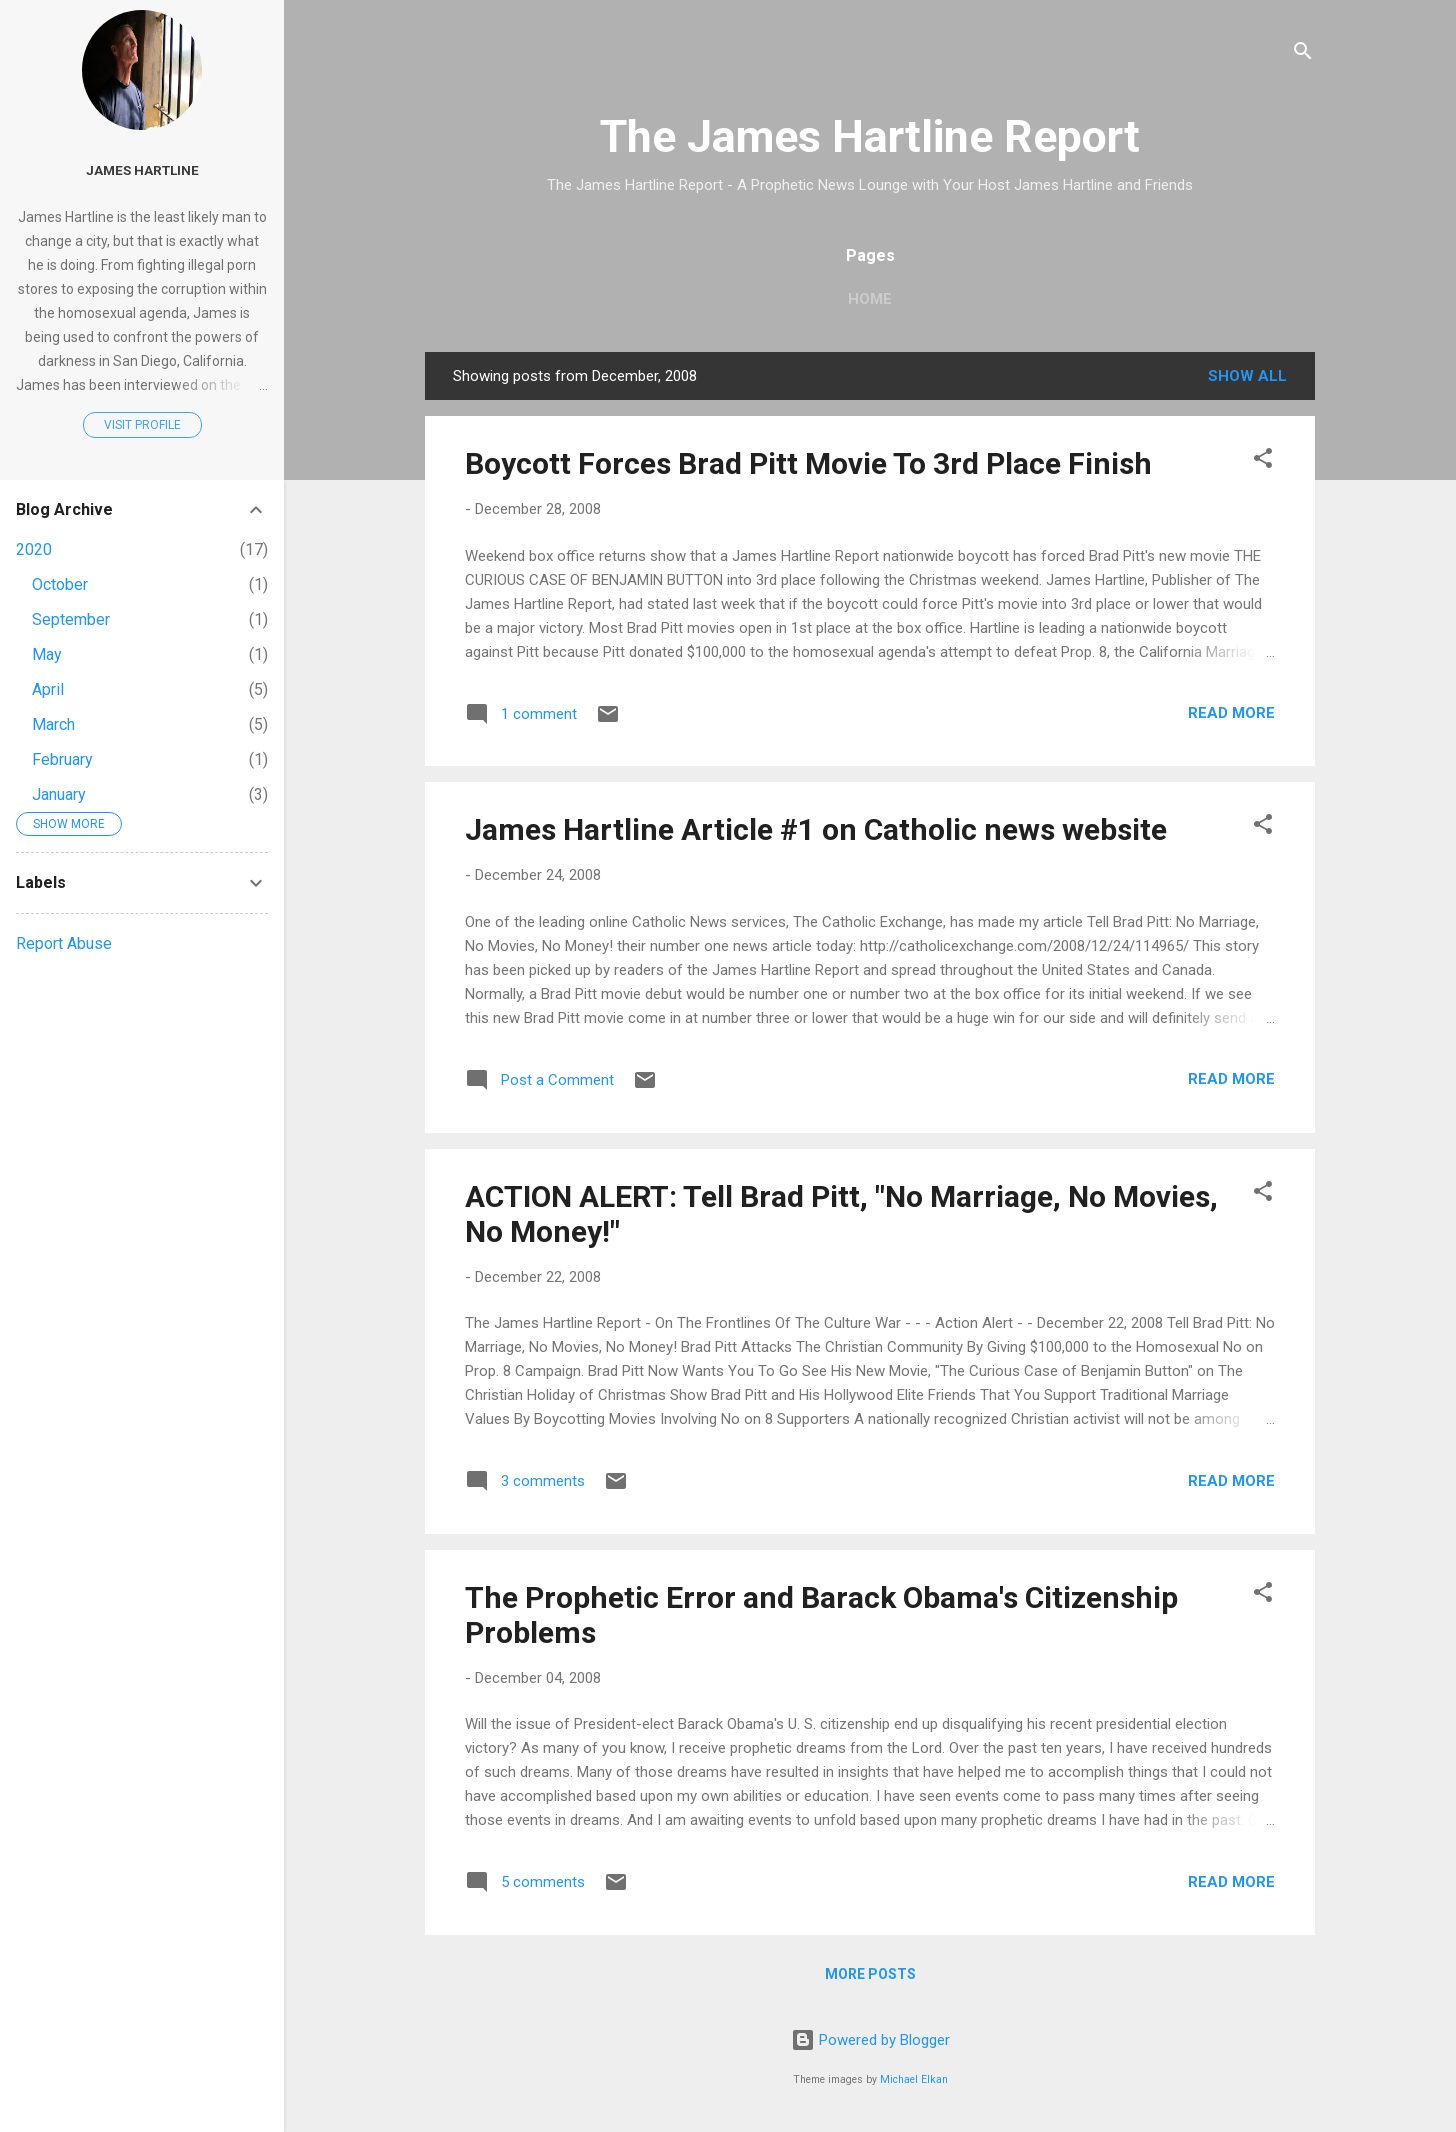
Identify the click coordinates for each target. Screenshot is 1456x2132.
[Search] (1303, 54)
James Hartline (142, 170)
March (53, 724)
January (59, 794)
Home (870, 299)
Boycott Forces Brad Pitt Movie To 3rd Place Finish (808, 463)
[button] (1263, 461)
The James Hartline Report (870, 136)
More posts (870, 1974)
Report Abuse (64, 943)
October (60, 584)
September (71, 619)
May (47, 654)
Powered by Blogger (870, 2040)
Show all (1247, 376)
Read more (1231, 713)
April (48, 689)
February (62, 759)
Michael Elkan (914, 2079)
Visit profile (142, 425)
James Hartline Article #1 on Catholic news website (816, 829)
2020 (34, 549)
